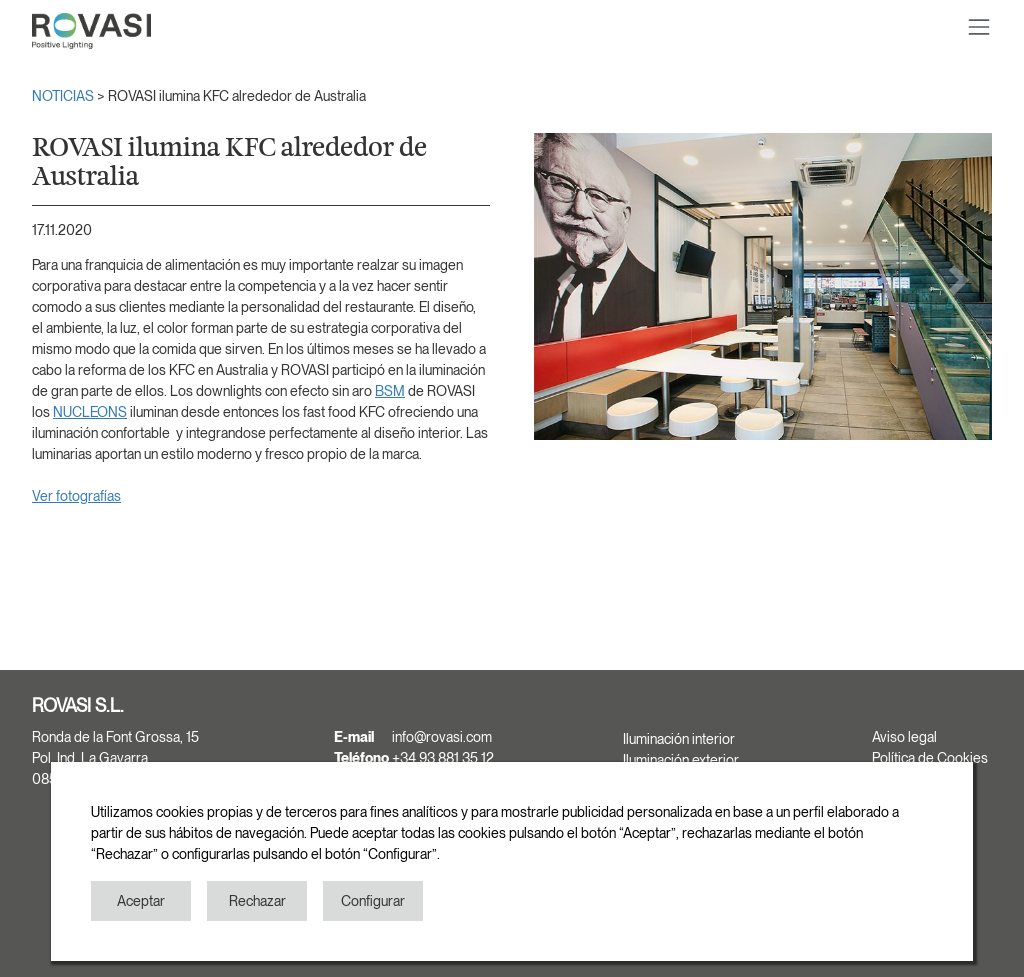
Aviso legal (904, 737)
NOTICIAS (64, 96)
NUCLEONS (90, 412)
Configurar (373, 901)
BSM (390, 391)
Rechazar (257, 901)
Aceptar (141, 901)
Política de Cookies (930, 758)
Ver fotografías (76, 496)
